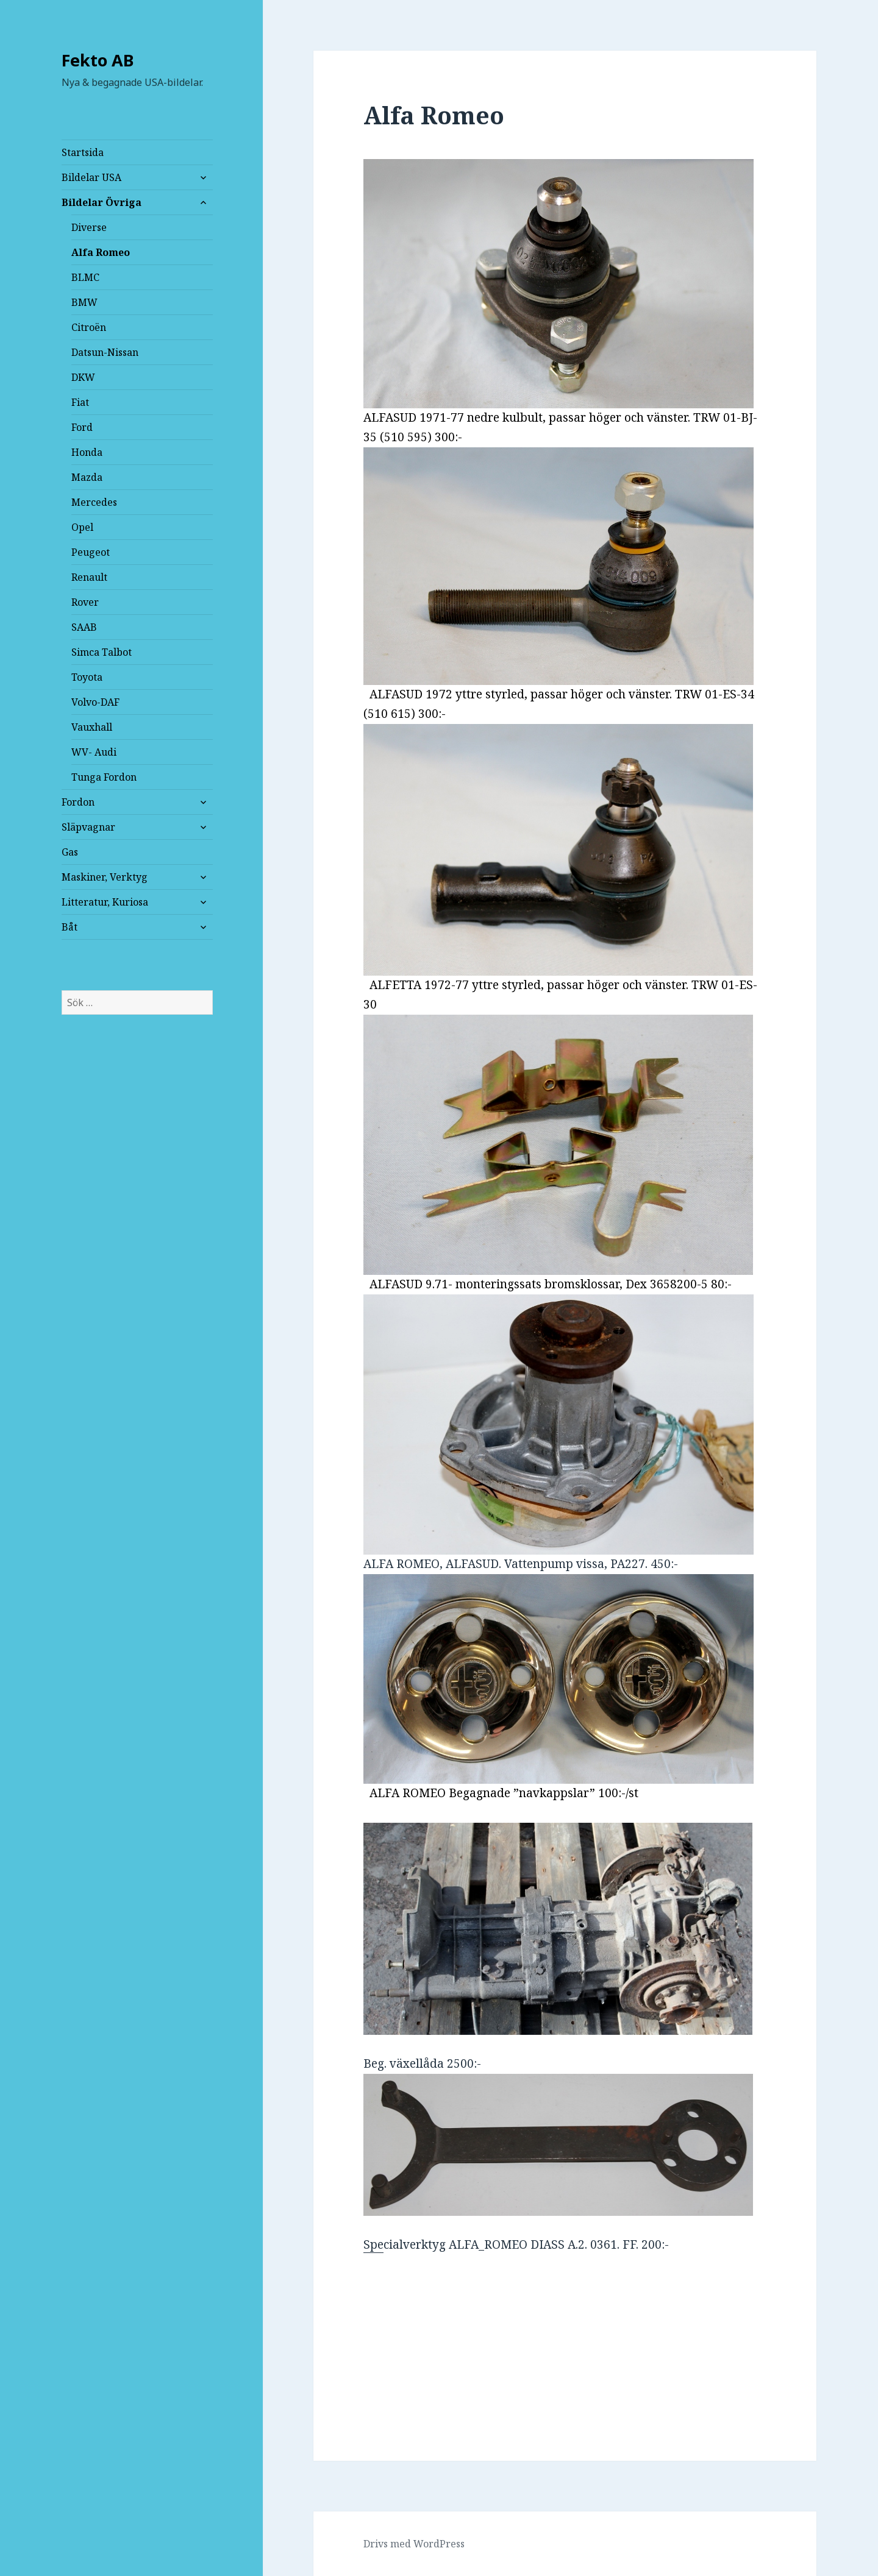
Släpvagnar (88, 827)
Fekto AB (98, 60)
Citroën (88, 327)
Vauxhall (91, 727)
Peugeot (90, 552)
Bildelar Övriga (101, 202)
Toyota (86, 677)
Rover (85, 602)
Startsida (83, 152)
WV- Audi (93, 752)
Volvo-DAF (95, 702)
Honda (86, 452)
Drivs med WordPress (414, 2543)
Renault (89, 577)
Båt (69, 927)
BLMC (85, 277)
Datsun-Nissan (104, 352)
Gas (70, 852)
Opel (82, 527)
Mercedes (94, 502)
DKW (83, 377)
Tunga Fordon (104, 777)
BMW (84, 302)
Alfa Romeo (100, 252)
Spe (558, 2163)
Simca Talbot (101, 652)
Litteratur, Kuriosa (105, 902)
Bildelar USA (91, 177)
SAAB (84, 627)
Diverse (89, 227)
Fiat (80, 402)
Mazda (86, 477)
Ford (82, 427)
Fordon (78, 802)
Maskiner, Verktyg (105, 877)
